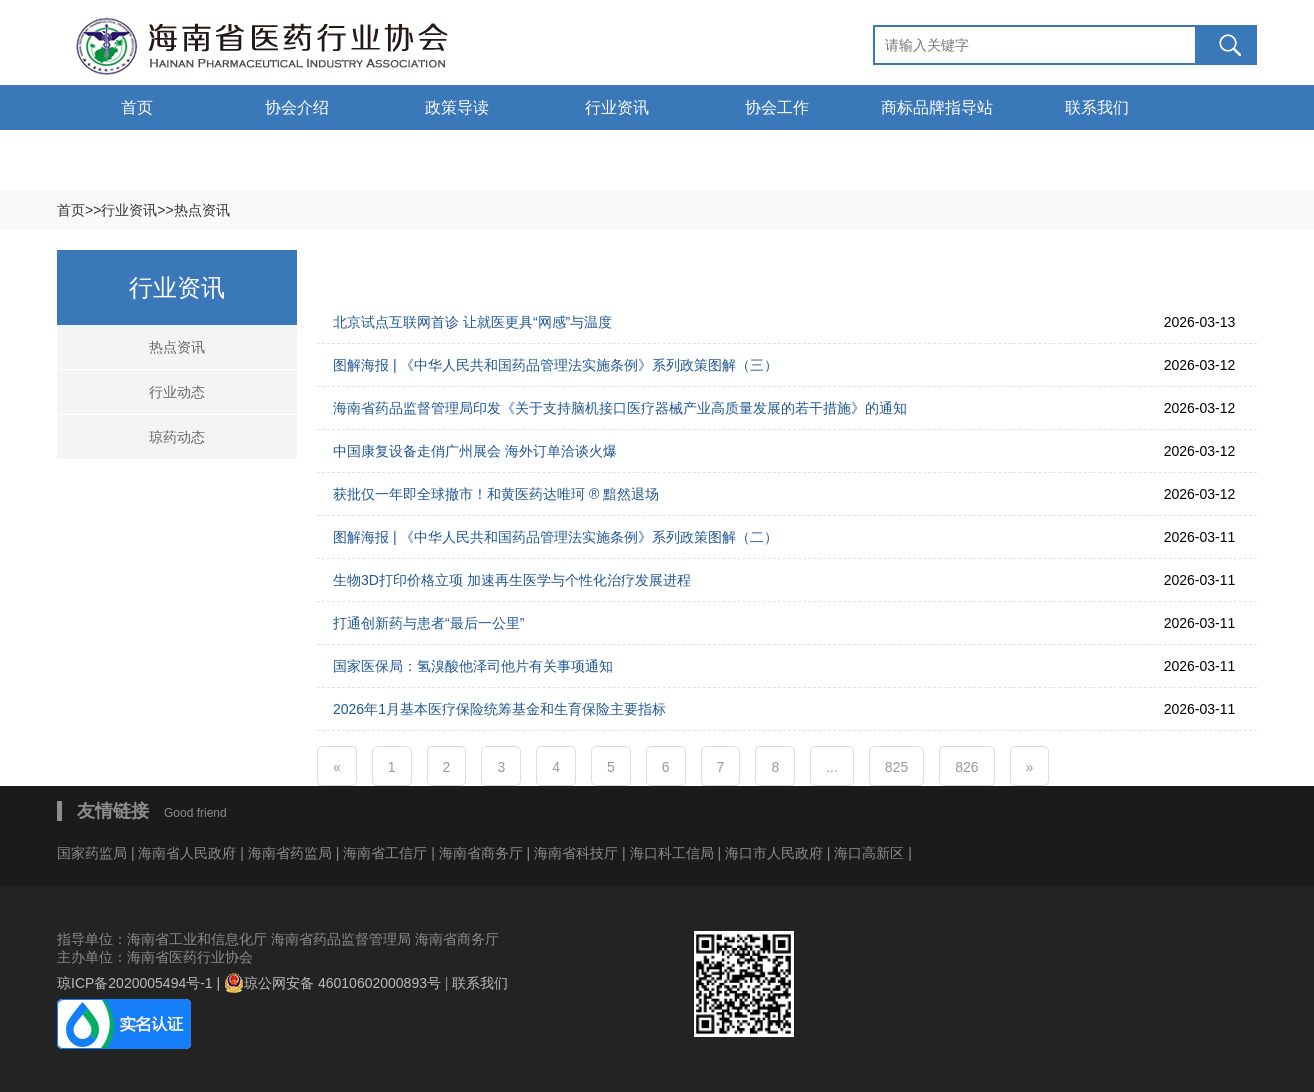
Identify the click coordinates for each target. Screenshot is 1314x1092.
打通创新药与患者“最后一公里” (428, 623)
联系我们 (1097, 107)
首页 (137, 107)
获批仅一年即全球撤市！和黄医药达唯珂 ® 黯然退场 (496, 494)
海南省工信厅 (387, 853)
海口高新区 (871, 853)
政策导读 (457, 107)
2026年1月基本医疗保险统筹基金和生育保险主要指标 (499, 709)
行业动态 (177, 392)
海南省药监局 (292, 853)
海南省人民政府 (187, 853)
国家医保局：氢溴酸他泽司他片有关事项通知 (473, 666)
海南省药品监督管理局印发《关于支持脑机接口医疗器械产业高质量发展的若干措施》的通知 (620, 408)
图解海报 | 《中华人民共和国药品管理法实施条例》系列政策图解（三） (555, 365)
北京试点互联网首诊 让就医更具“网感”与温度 (472, 322)
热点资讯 (177, 347)
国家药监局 (94, 853)
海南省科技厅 (578, 853)
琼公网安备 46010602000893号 (332, 983)
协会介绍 (297, 107)
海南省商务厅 (483, 853)
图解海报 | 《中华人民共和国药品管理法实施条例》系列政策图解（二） (555, 537)
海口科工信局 (672, 853)
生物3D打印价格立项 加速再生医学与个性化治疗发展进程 (512, 580)
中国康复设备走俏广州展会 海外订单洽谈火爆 (475, 451)
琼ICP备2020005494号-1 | (140, 983)
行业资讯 (617, 107)
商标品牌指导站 (937, 107)
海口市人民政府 (776, 853)
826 (966, 767)
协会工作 (777, 107)
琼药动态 (177, 437)
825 (896, 767)
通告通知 (137, 152)
